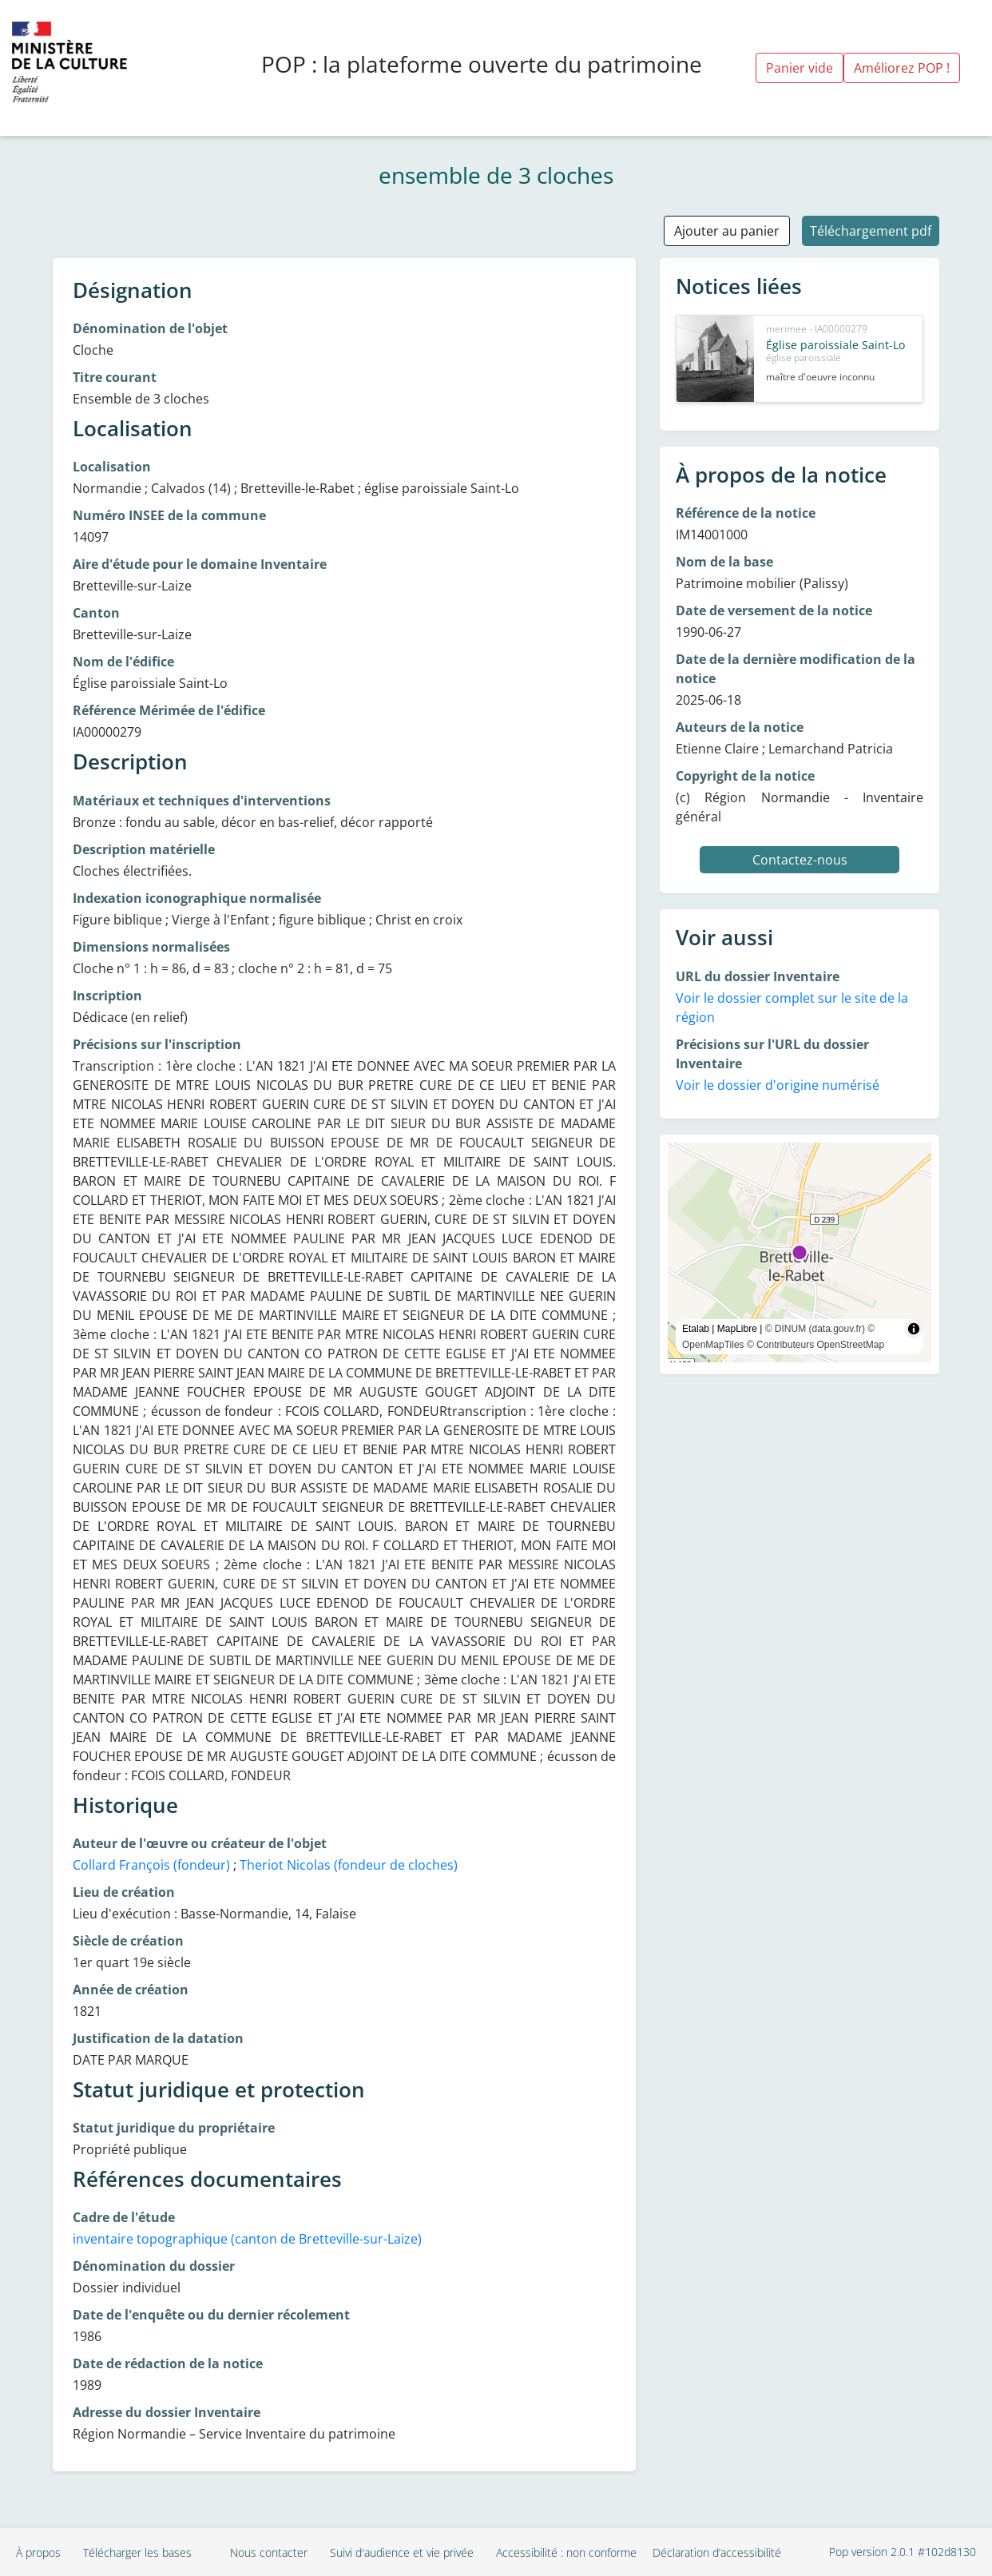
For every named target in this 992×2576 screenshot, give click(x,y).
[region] (799, 1252)
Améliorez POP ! (902, 68)
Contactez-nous (799, 860)
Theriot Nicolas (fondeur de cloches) (349, 1865)
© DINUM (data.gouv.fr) (815, 1328)
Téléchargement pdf (870, 231)
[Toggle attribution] (913, 1328)
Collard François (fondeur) (151, 1865)
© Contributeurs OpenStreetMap (815, 1344)
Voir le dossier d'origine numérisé (777, 1085)
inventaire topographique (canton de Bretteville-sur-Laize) (247, 2239)
